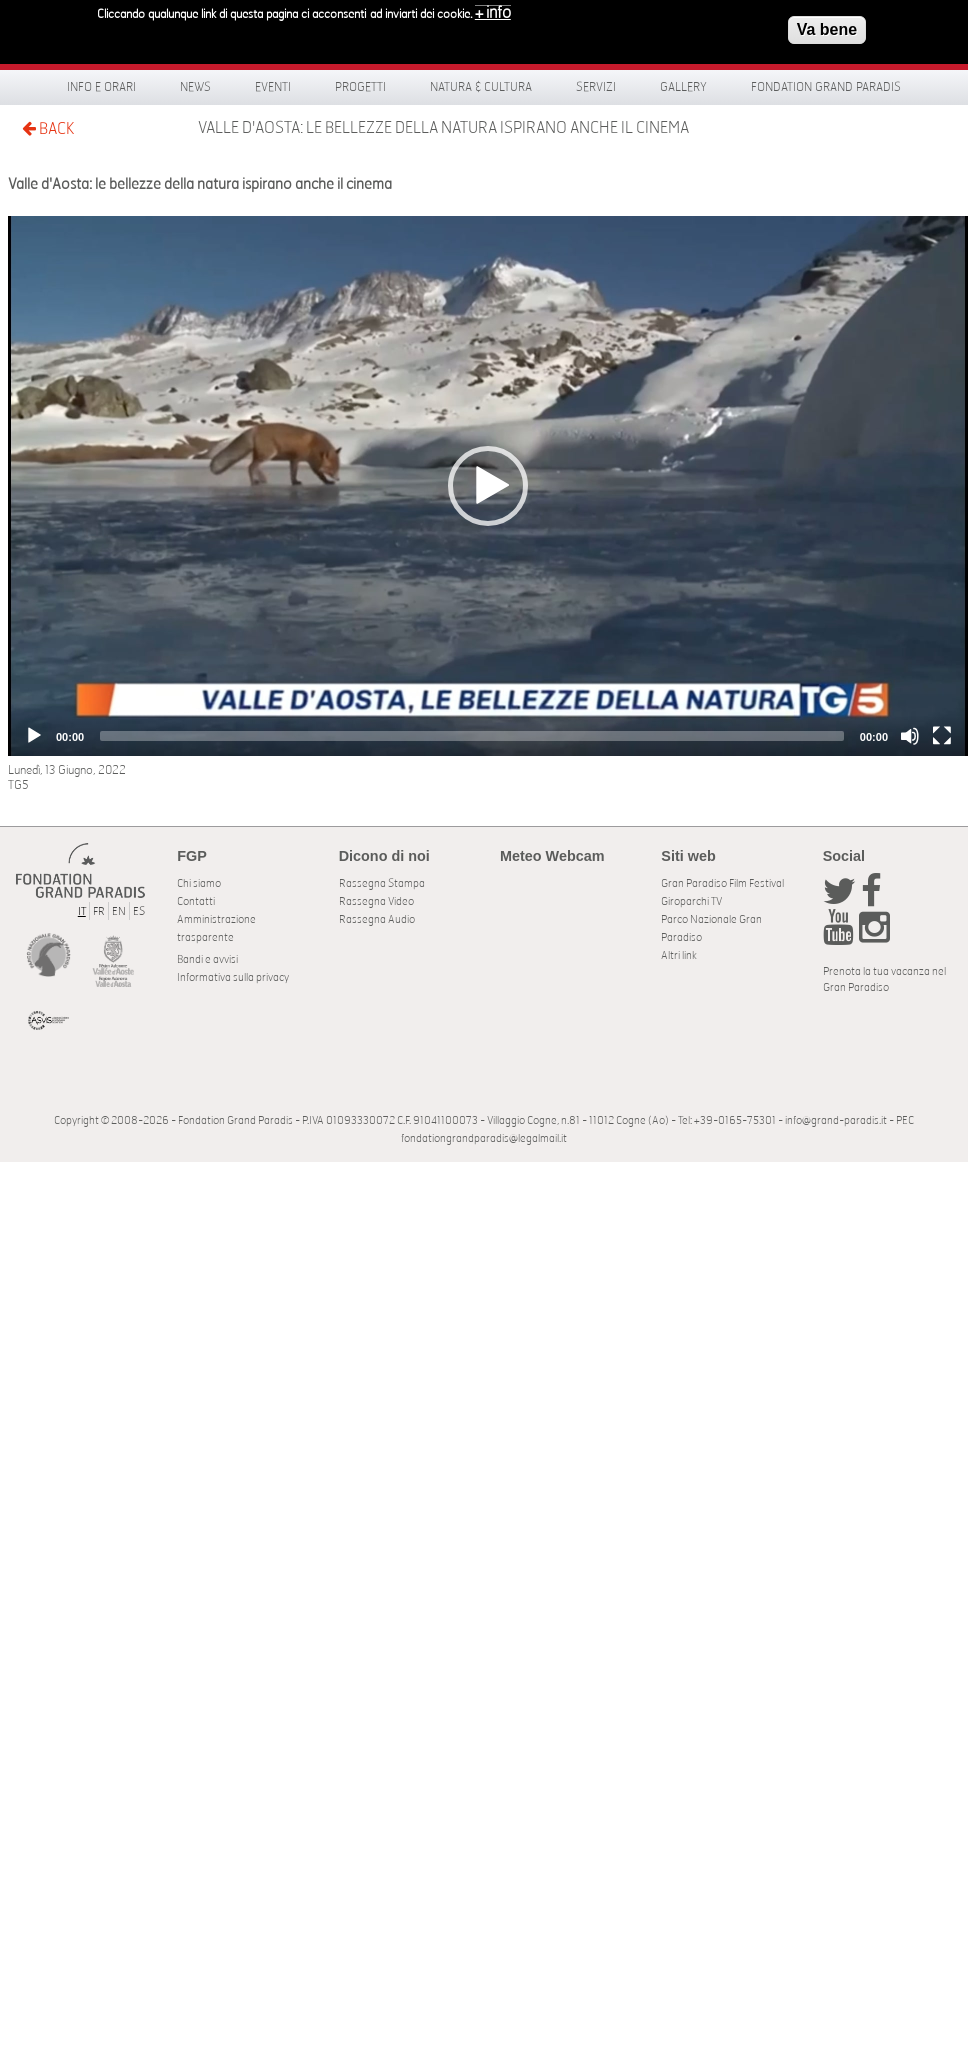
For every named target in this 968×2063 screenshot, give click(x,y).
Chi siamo (199, 883)
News (195, 87)
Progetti (360, 87)
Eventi (273, 87)
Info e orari (101, 87)
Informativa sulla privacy (233, 977)
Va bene (827, 29)
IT (82, 911)
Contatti (196, 901)
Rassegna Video (376, 901)
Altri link (679, 955)
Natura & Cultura (481, 87)
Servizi (596, 87)
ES (139, 911)
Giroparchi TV (691, 901)
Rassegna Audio (377, 919)
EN (119, 911)
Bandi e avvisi (207, 959)
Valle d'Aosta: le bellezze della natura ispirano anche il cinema (443, 128)
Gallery (683, 87)
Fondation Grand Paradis (826, 87)
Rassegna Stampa (382, 883)
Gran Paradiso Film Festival (722, 883)
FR (99, 911)
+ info (493, 13)
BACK (48, 128)
